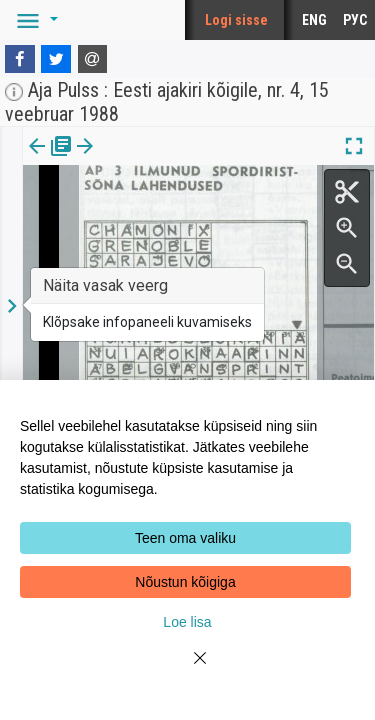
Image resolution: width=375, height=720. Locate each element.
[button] (34, 20)
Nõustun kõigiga (185, 582)
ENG (314, 20)
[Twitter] (56, 59)
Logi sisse (236, 20)
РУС (355, 20)
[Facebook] (20, 59)
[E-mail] (93, 59)
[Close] (188, 670)
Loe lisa (187, 622)
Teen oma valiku (185, 538)
